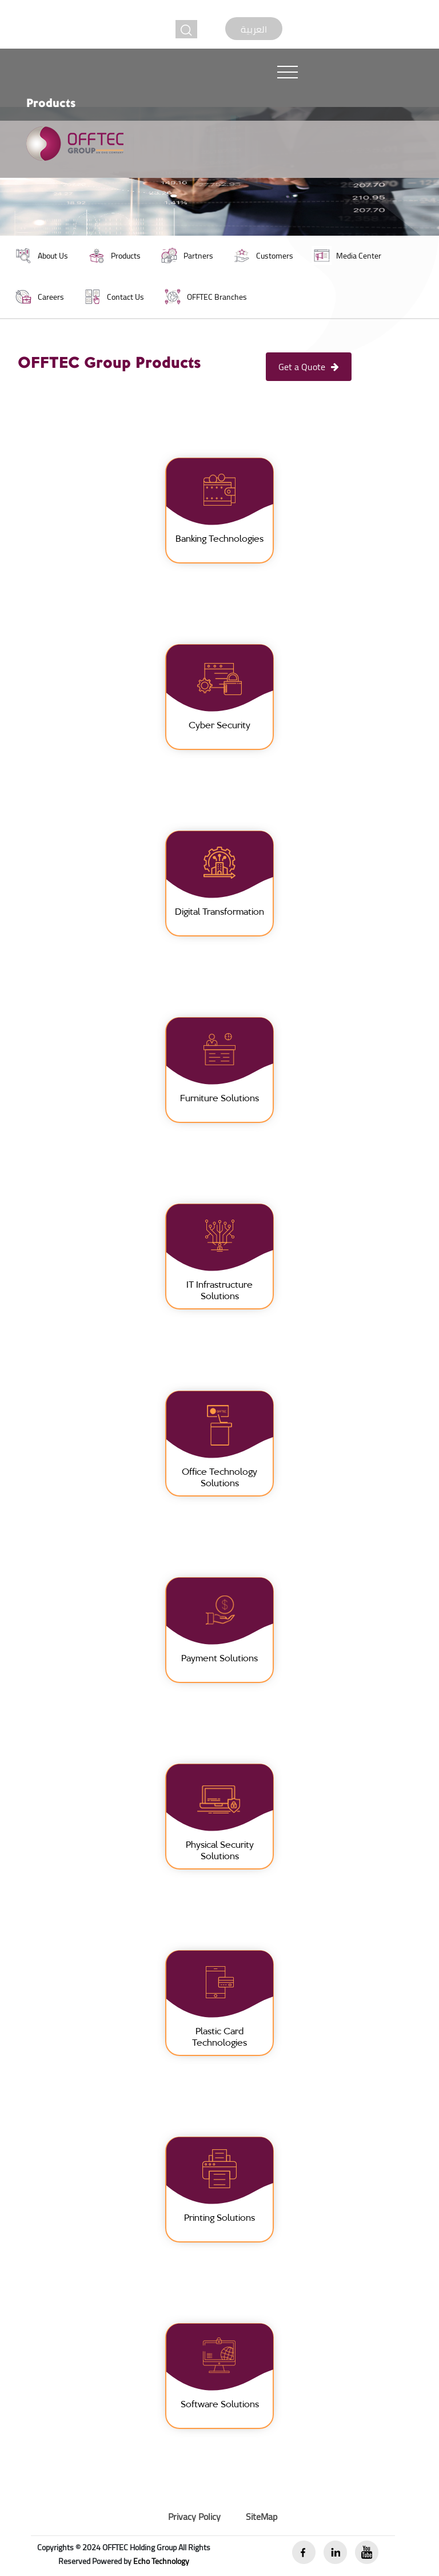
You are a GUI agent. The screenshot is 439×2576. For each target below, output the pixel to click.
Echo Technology (161, 2561)
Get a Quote (308, 366)
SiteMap (261, 2516)
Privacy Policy (194, 2516)
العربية (254, 29)
